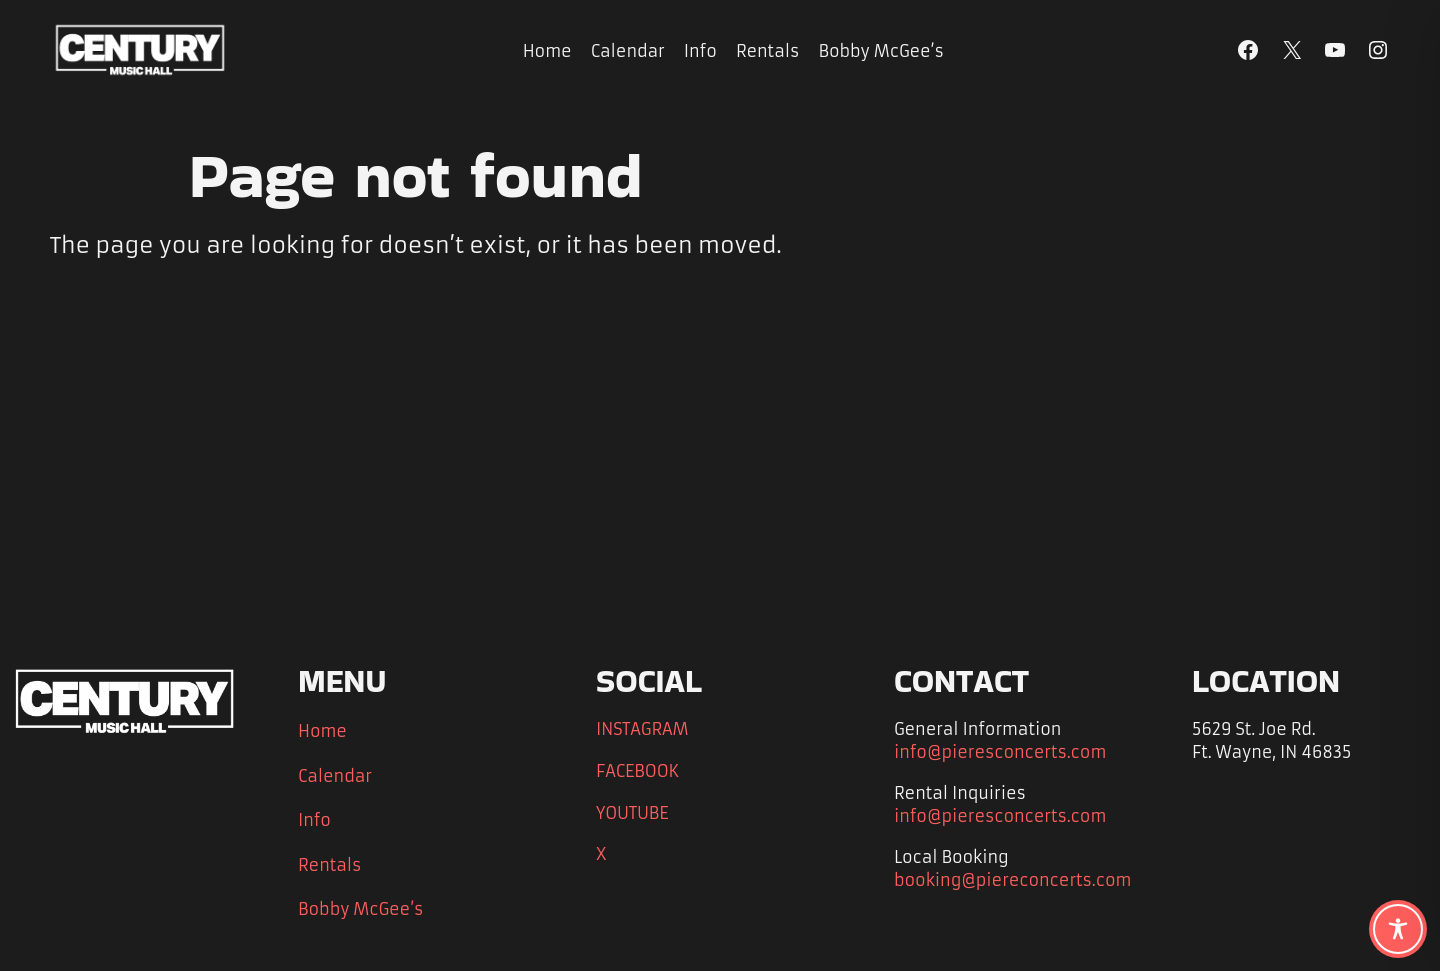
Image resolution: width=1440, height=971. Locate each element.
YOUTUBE (632, 813)
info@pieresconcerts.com (1000, 752)
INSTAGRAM (642, 729)
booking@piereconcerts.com (1012, 880)
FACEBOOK (637, 771)
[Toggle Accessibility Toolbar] (1398, 929)
